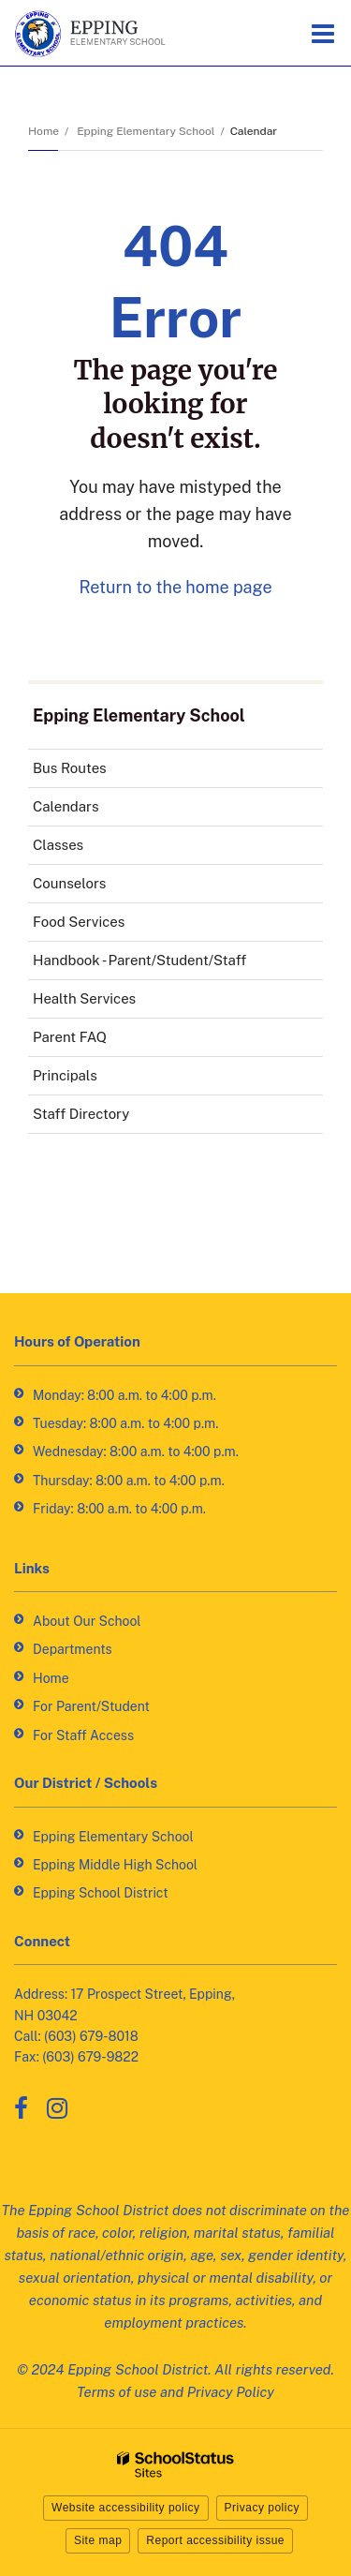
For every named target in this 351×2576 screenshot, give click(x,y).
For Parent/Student (91, 1706)
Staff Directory (81, 1114)
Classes (58, 845)
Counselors (69, 883)
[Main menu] (323, 33)
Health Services (111, 1002)
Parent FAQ (70, 1037)
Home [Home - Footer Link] (51, 1678)
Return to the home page (175, 587)
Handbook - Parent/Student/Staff (166, 963)
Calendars (66, 806)
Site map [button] (98, 2540)
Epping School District (100, 1892)
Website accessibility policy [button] (125, 2507)
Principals (65, 1075)
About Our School (87, 1621)
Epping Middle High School (115, 1864)
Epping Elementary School (145, 131)
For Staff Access (83, 1735)
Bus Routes (96, 771)
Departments (72, 1649)
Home (43, 131)
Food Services (105, 925)
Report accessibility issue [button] (215, 2540)
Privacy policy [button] (262, 2507)
